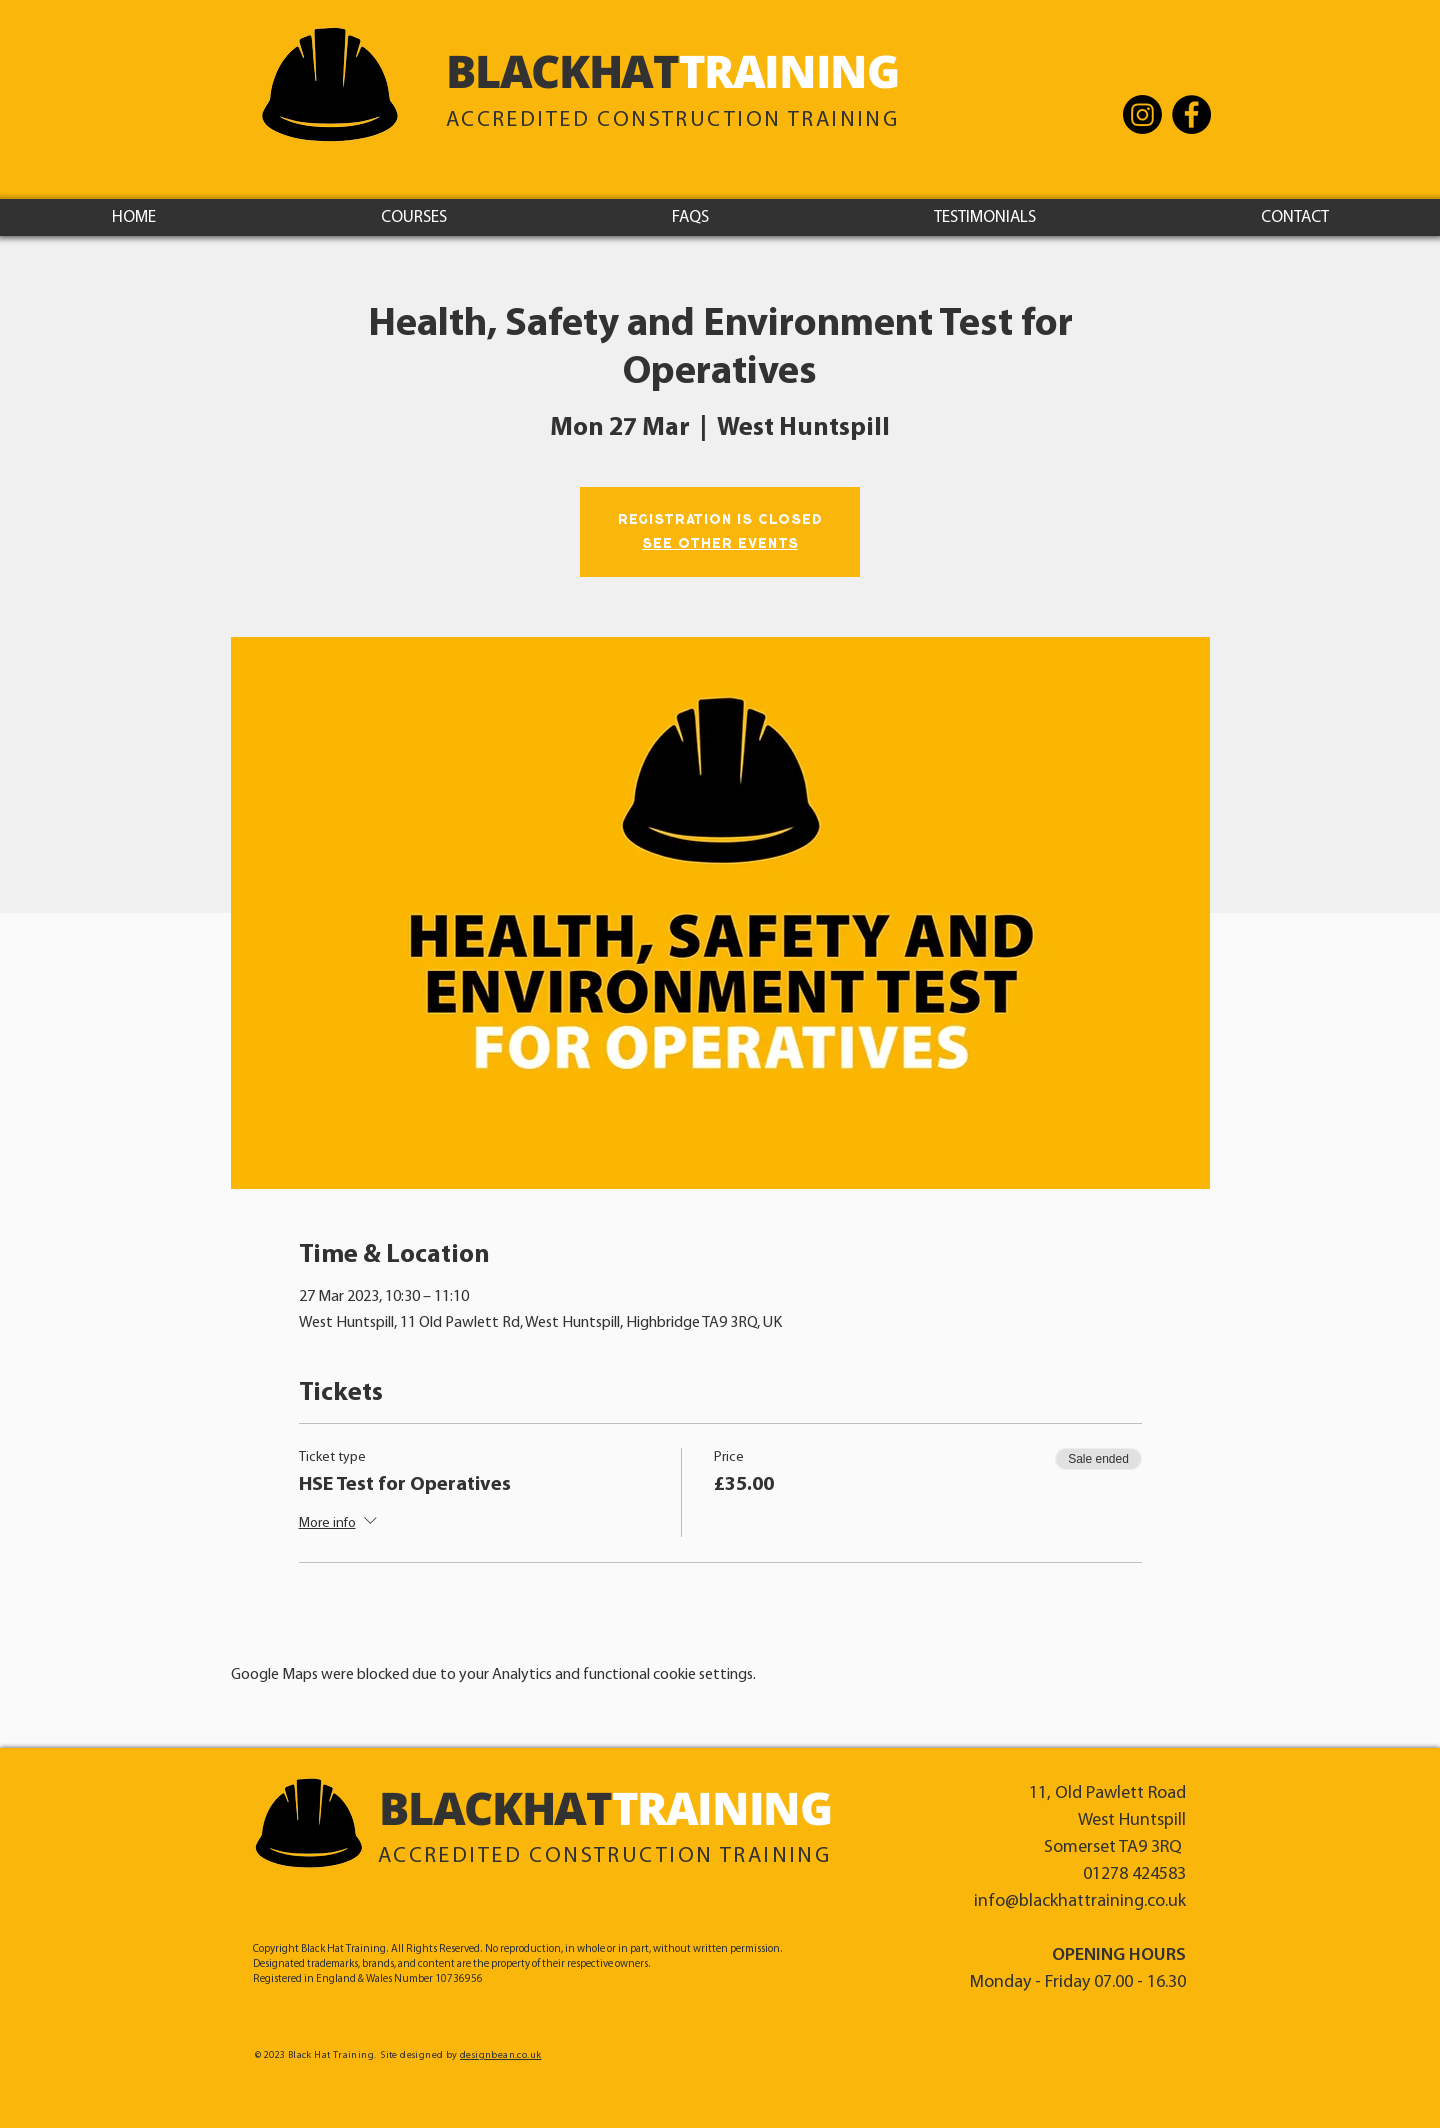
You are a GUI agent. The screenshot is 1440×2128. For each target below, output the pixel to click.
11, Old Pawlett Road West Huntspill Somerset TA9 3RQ (1107, 1820)
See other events (720, 544)
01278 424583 (1134, 1874)
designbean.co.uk (500, 2055)
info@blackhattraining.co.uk (1080, 1901)
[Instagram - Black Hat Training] (1142, 114)
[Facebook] (1191, 114)
